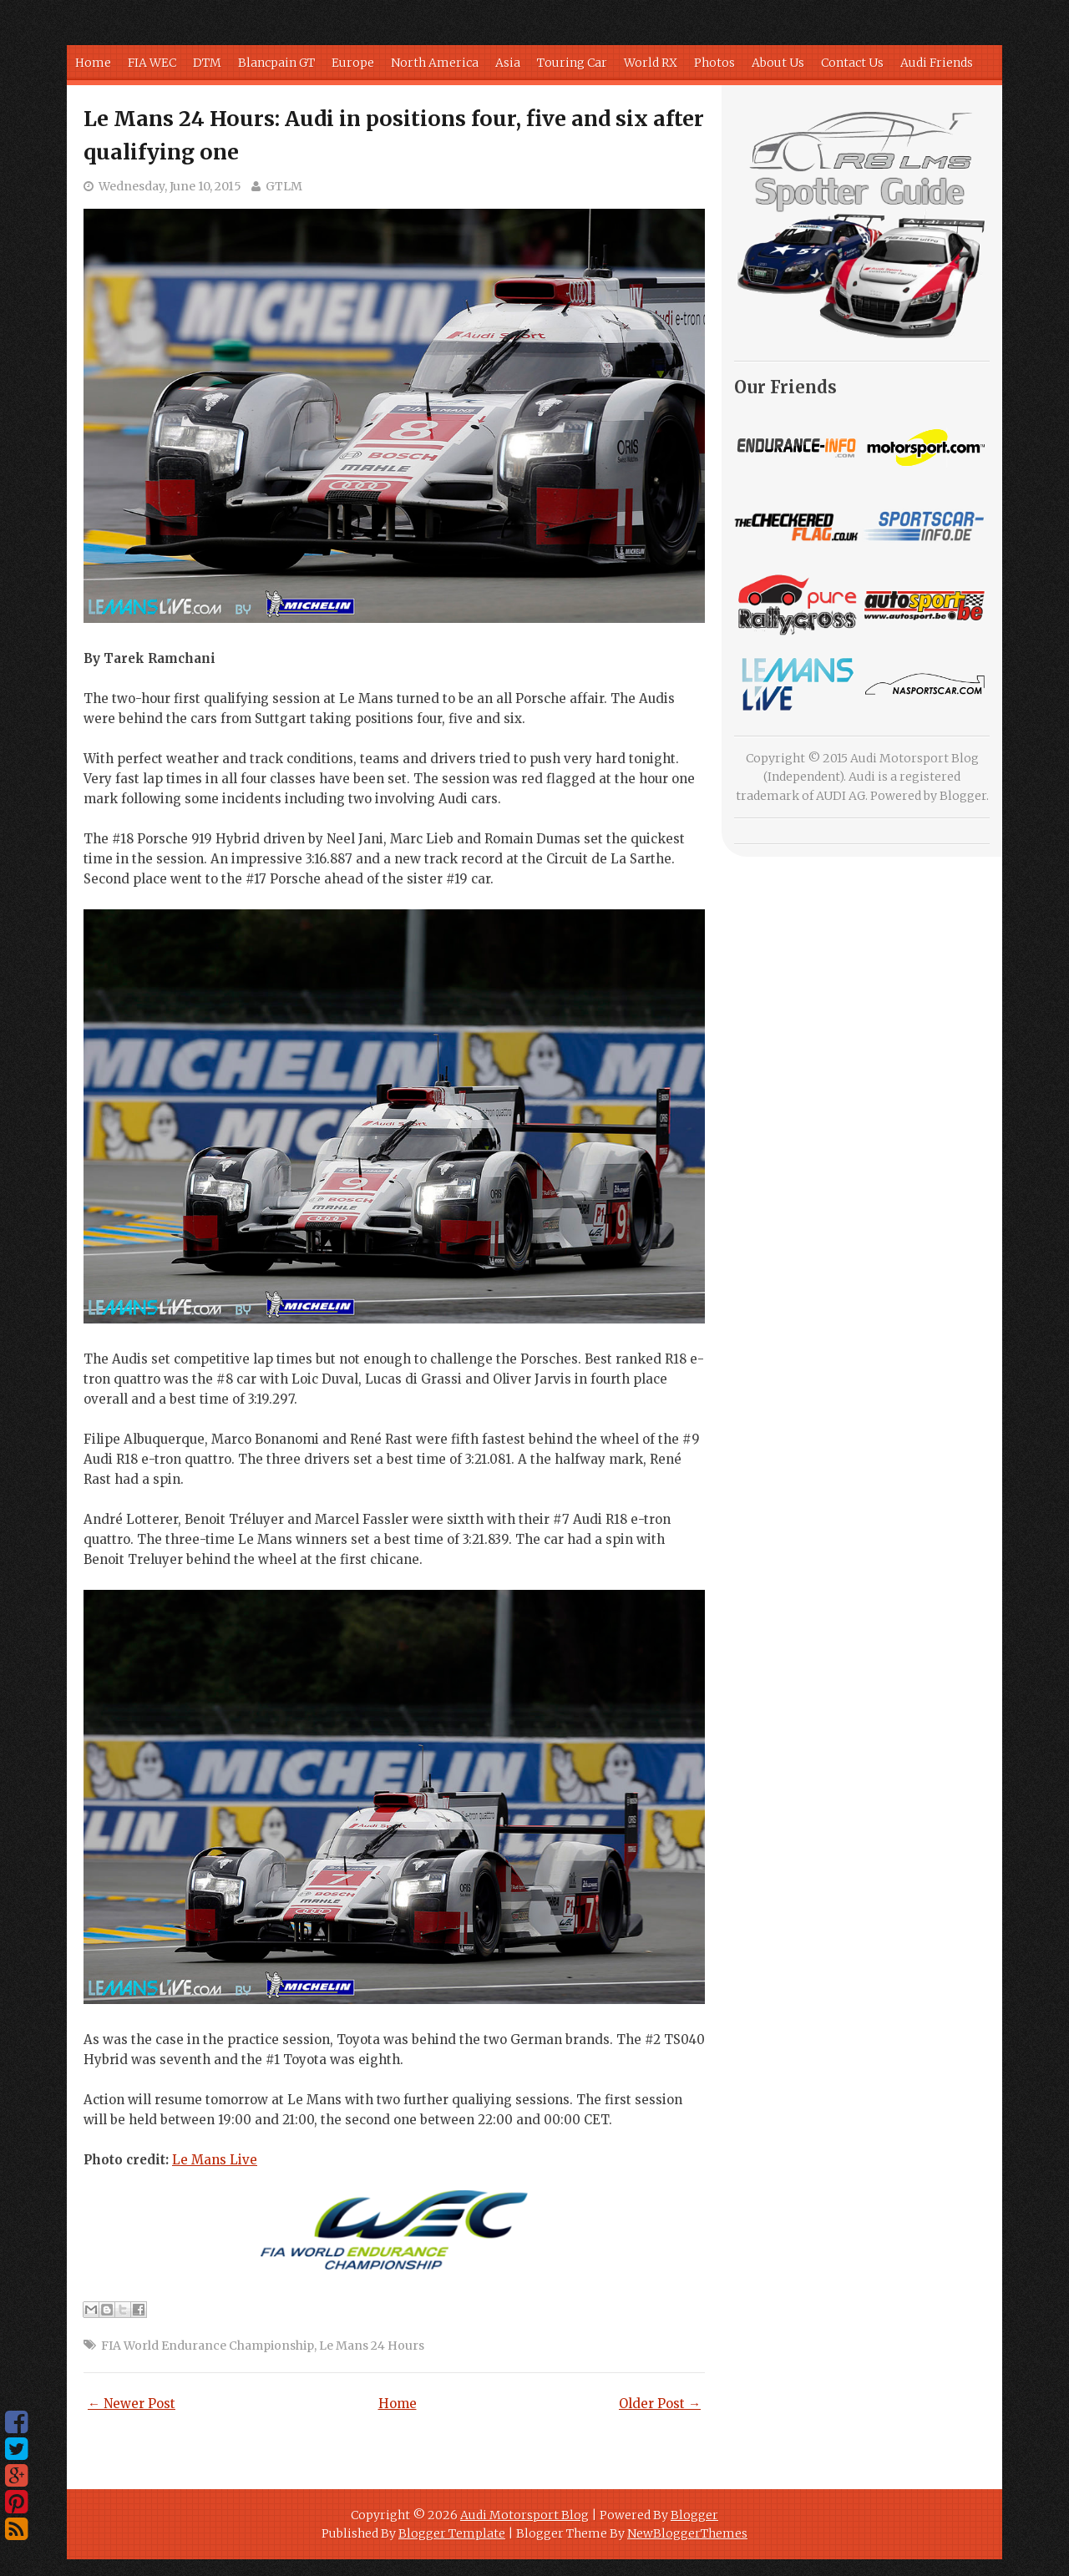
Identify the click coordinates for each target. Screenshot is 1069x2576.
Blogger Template (451, 2533)
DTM (207, 62)
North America (435, 62)
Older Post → (660, 2404)
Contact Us (852, 62)
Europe (353, 62)
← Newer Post (131, 2404)
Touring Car (572, 62)
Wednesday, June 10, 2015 (170, 186)
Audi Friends (936, 62)
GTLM (284, 186)
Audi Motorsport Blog (524, 2515)
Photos (714, 62)
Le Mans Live (214, 2160)
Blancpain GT (276, 62)
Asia (507, 62)
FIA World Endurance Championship (207, 2345)
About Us (778, 62)
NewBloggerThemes (687, 2533)
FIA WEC (152, 62)
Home (93, 62)
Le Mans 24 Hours (371, 2345)
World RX (650, 62)
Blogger (963, 795)
